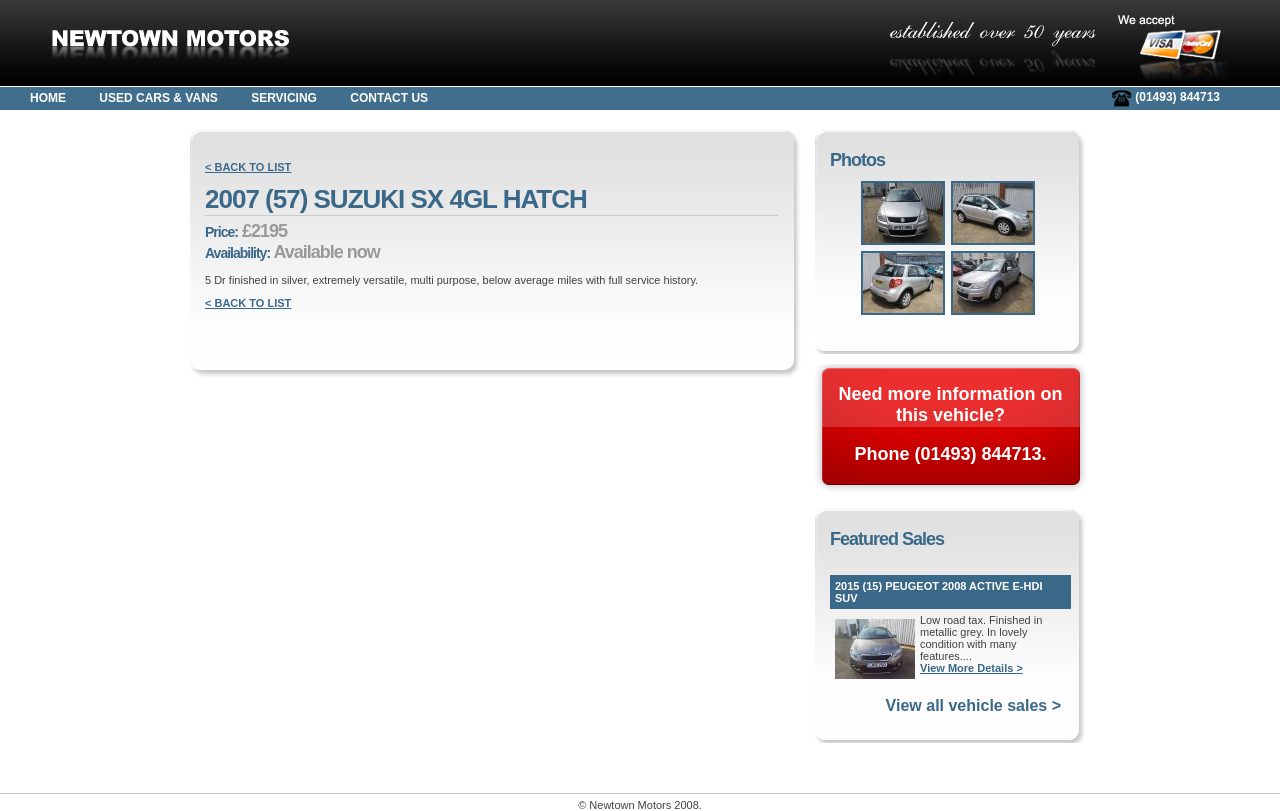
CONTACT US (389, 98)
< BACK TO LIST (248, 167)
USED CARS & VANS (158, 98)
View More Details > (971, 668)
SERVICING (284, 98)
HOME (48, 98)
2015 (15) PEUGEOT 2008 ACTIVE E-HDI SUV (938, 592)
